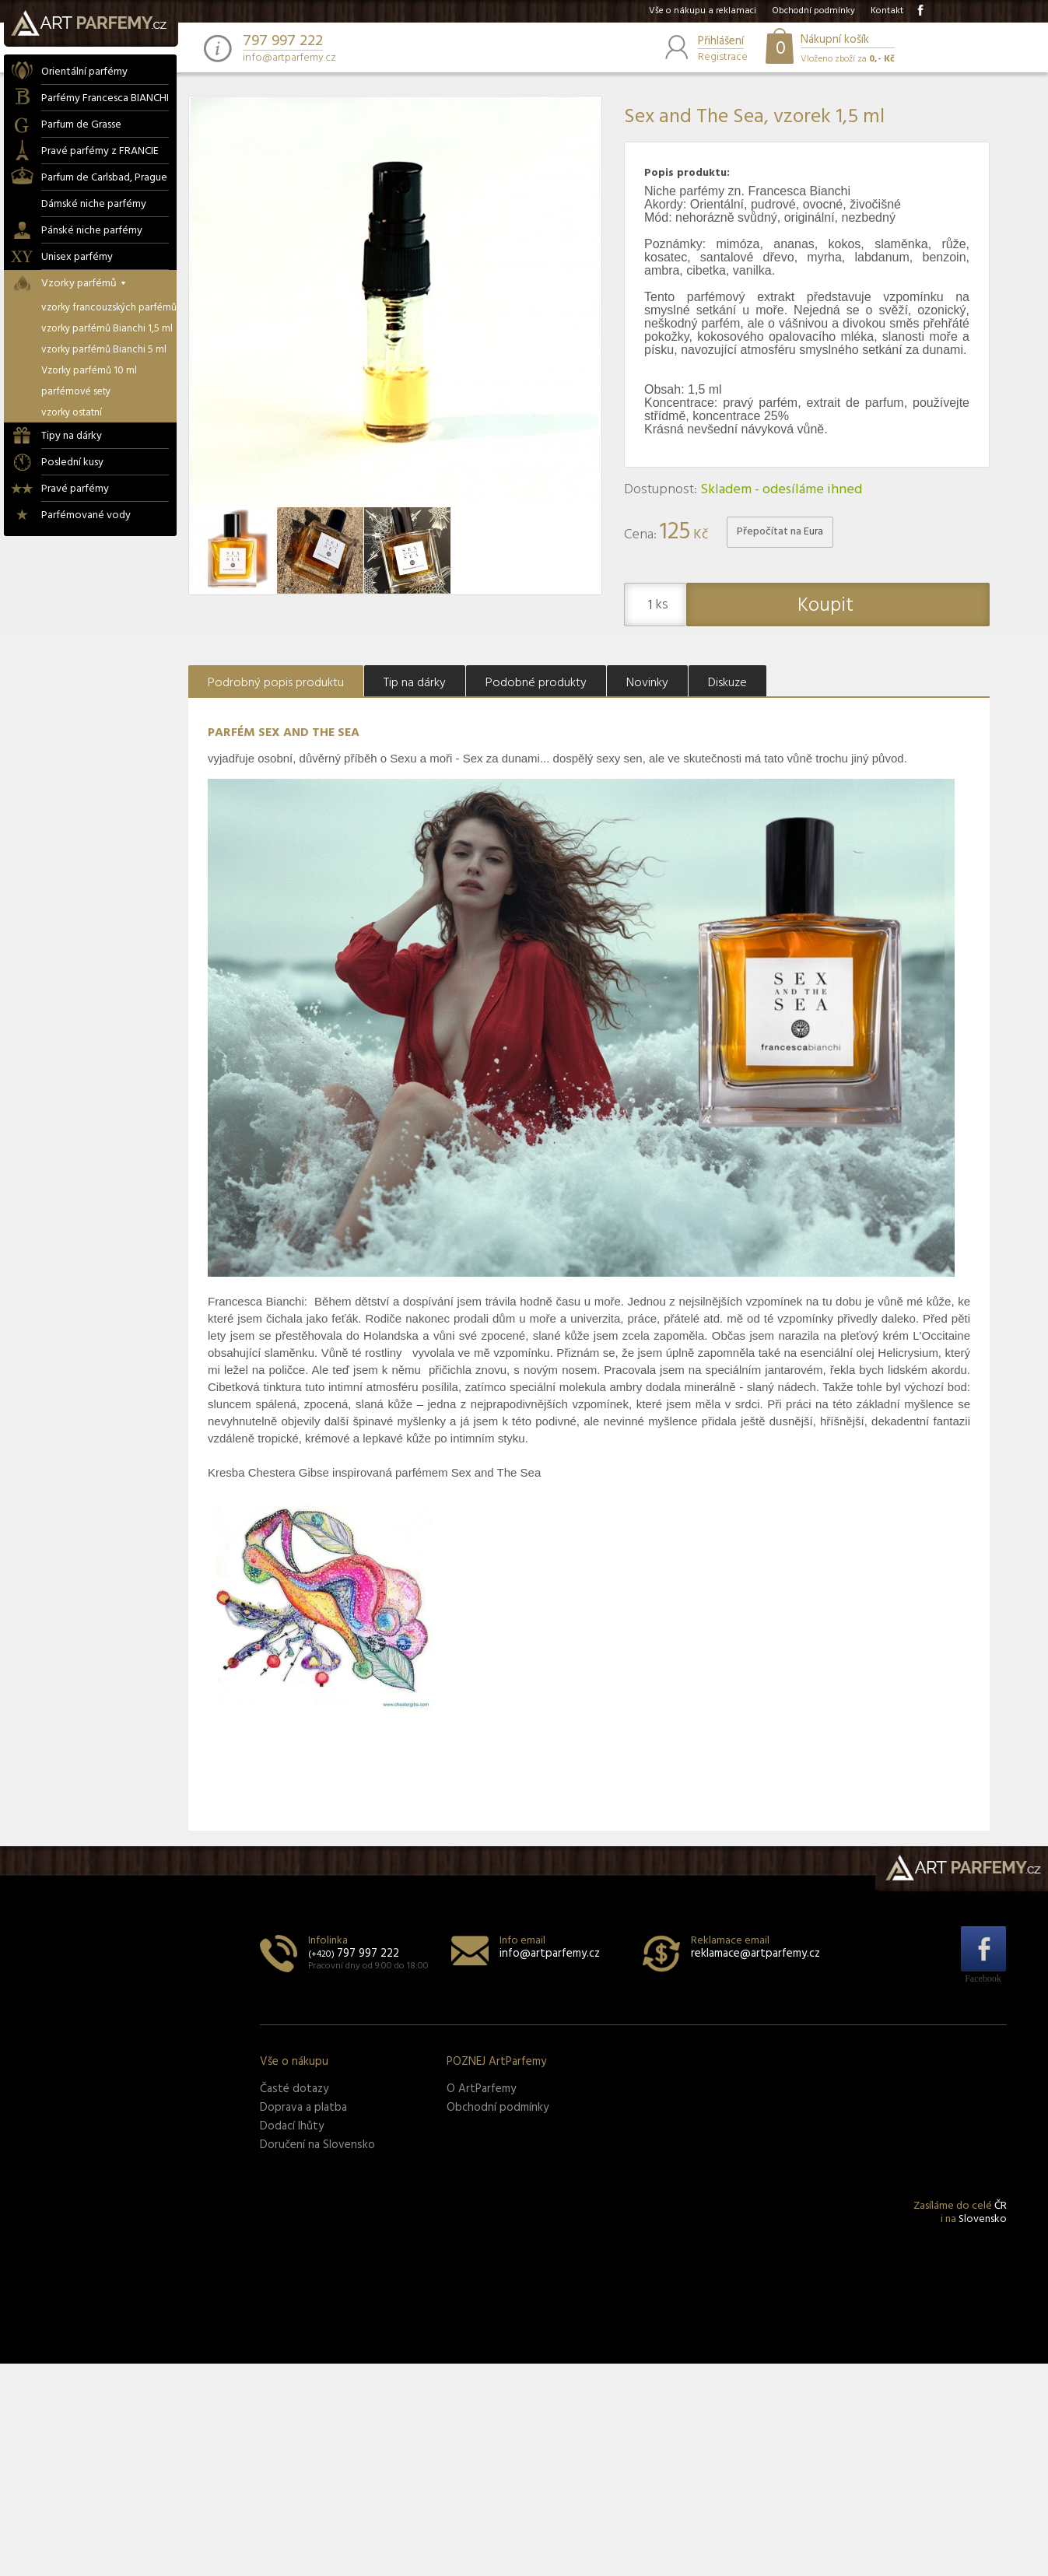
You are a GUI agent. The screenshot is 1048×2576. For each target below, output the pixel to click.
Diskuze (727, 683)
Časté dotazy (294, 2089)
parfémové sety (75, 392)
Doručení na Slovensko (317, 2145)
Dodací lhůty (292, 2126)
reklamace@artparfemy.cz (755, 1953)
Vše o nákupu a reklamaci (702, 11)
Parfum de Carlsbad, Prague (104, 178)
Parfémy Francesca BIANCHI (105, 98)
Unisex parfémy (77, 257)
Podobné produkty (536, 683)
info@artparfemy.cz (289, 58)
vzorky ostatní (71, 413)
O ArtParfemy (481, 2089)
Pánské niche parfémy (91, 231)
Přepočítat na (780, 532)
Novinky (647, 683)
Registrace (723, 55)
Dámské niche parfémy (93, 204)
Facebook (983, 1978)
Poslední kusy (72, 462)
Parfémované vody (86, 515)
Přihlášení (721, 42)
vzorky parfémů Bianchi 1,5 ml (107, 329)
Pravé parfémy (75, 489)
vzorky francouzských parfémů (109, 308)
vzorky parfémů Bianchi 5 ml (103, 350)
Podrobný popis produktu (276, 683)
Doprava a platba (303, 2107)
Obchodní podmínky (813, 11)
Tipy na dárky (71, 436)
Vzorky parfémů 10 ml (89, 371)
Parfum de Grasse (81, 125)
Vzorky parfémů (83, 284)
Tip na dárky (415, 683)
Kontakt (887, 11)
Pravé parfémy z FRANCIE (100, 151)
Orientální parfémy (84, 72)
